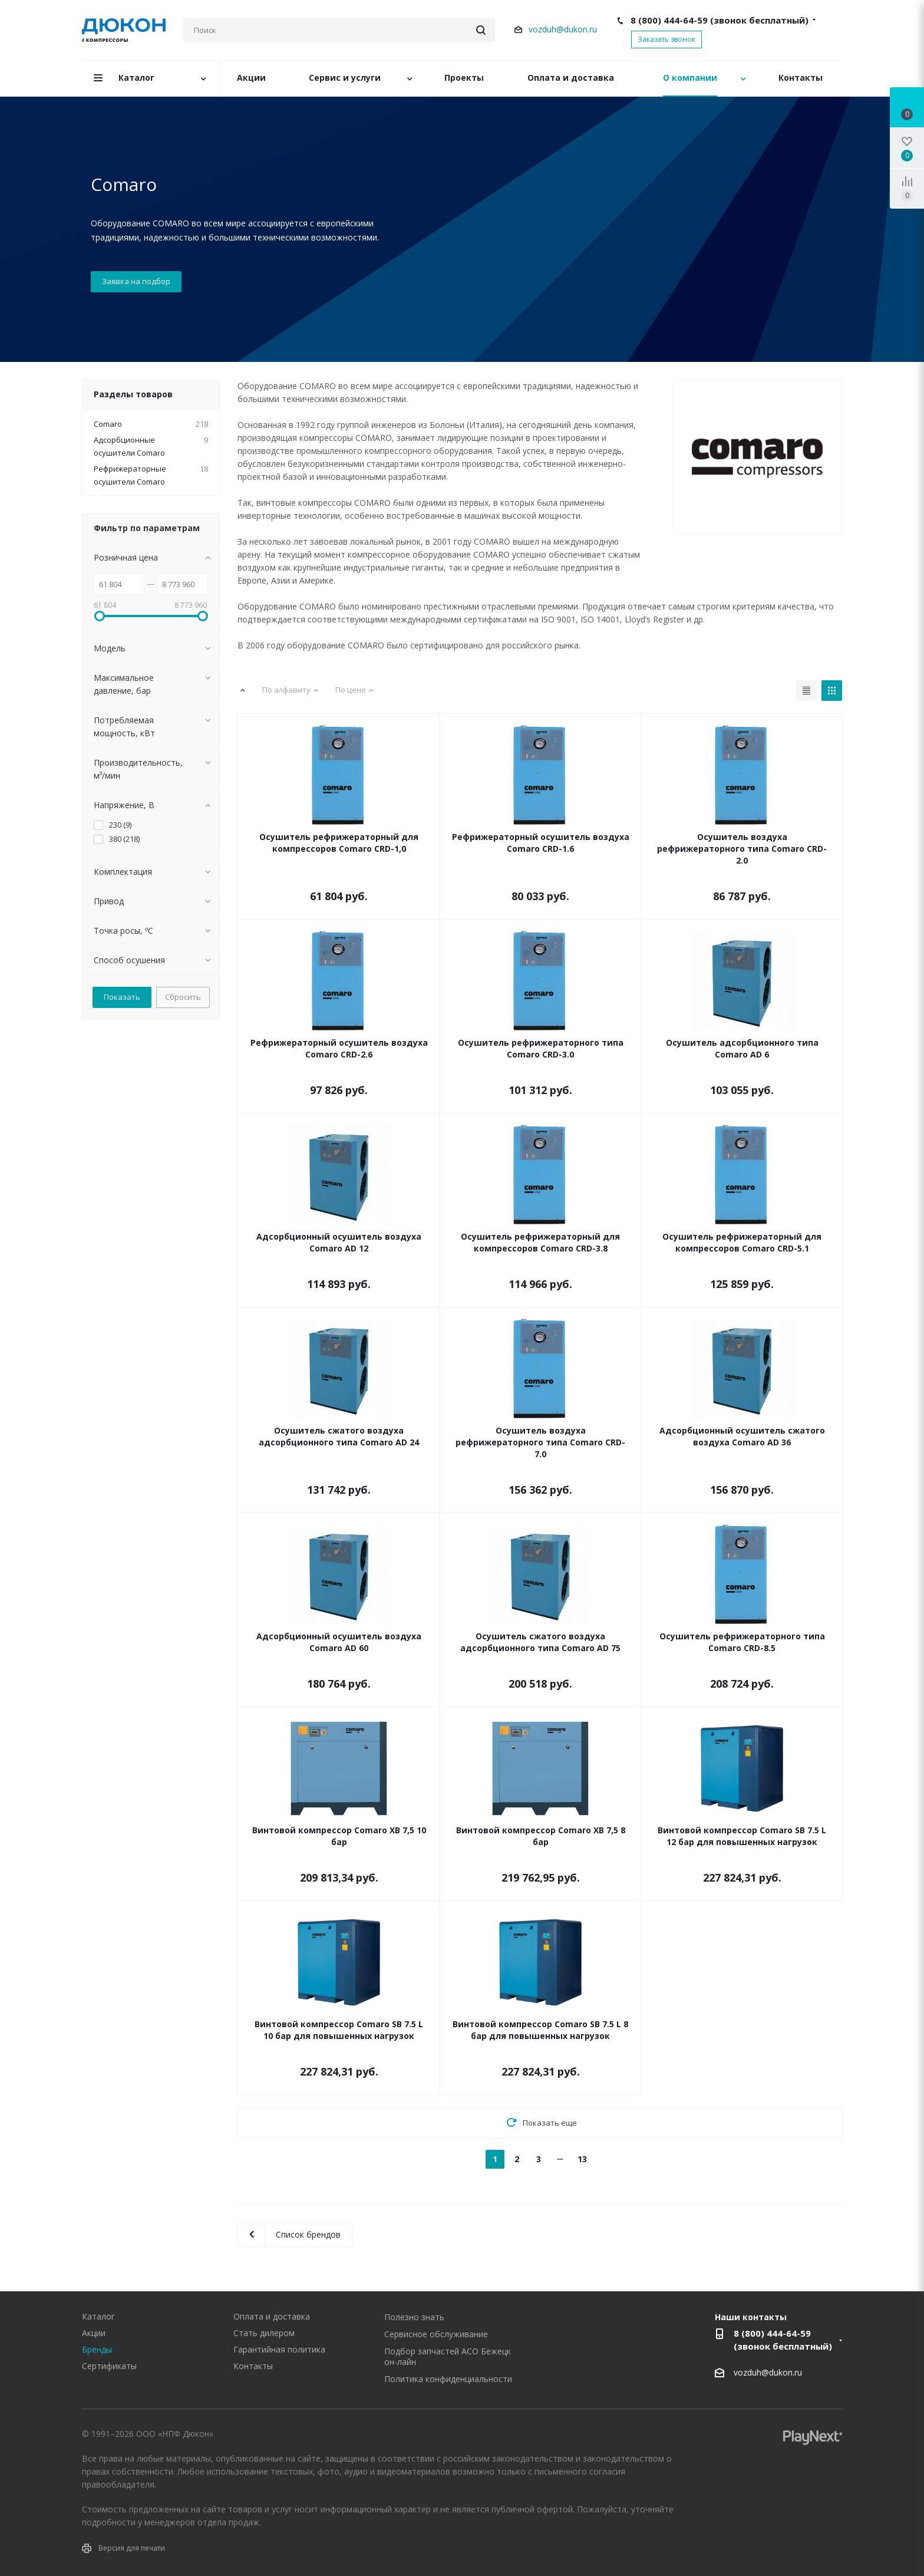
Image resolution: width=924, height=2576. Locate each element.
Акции (93, 2332)
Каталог (98, 2316)
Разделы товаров (133, 394)
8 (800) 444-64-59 (719, 20)
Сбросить (183, 996)
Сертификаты (109, 2365)
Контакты (253, 2365)
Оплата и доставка (271, 2316)
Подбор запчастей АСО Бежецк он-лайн (447, 2356)
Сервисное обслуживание (436, 2334)
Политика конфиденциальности (448, 2378)
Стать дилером (264, 2332)
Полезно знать (414, 2317)
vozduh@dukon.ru (563, 29)
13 (582, 2159)
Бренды (97, 2349)
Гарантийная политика (279, 2349)
